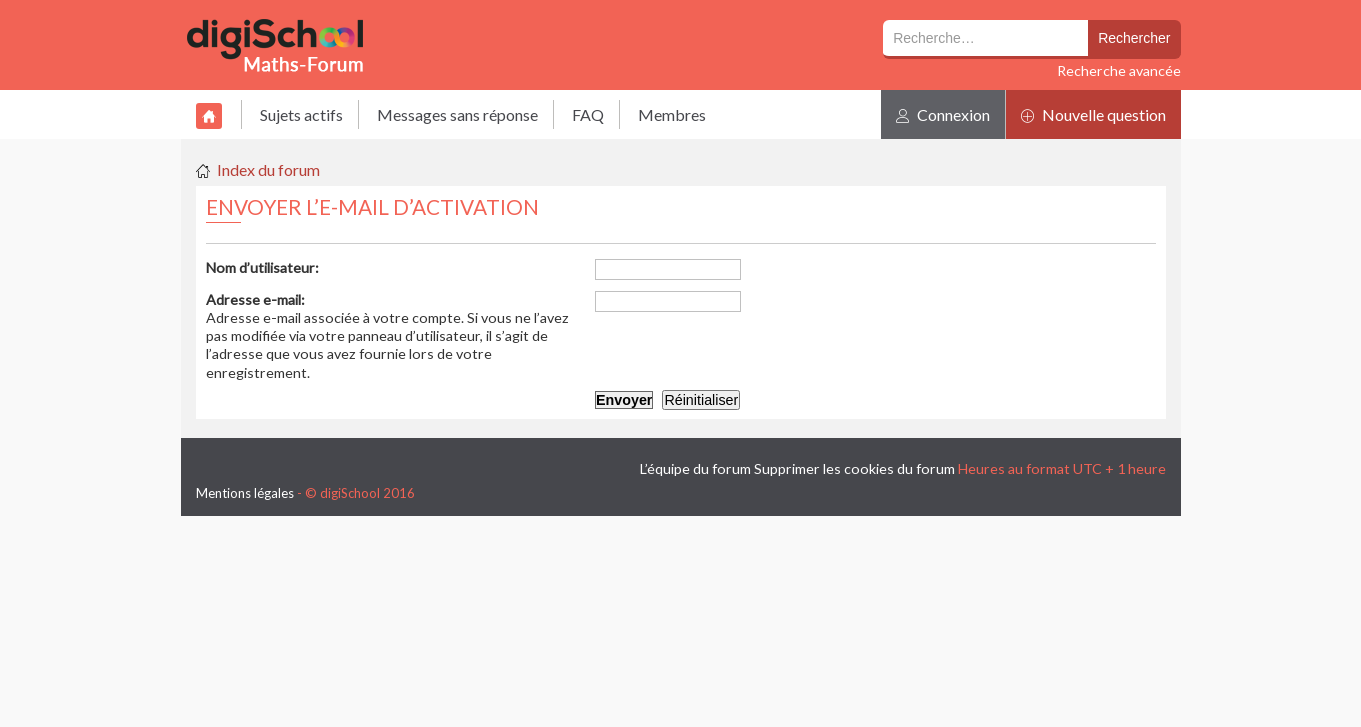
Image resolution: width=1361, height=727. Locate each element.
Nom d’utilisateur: (262, 267)
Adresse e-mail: (255, 299)
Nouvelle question (1093, 114)
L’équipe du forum (695, 468)
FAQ (588, 114)
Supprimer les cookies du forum (854, 468)
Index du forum (268, 169)
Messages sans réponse (457, 114)
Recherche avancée (1119, 70)
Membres (672, 114)
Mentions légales (245, 493)
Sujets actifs (301, 114)
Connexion (943, 114)
